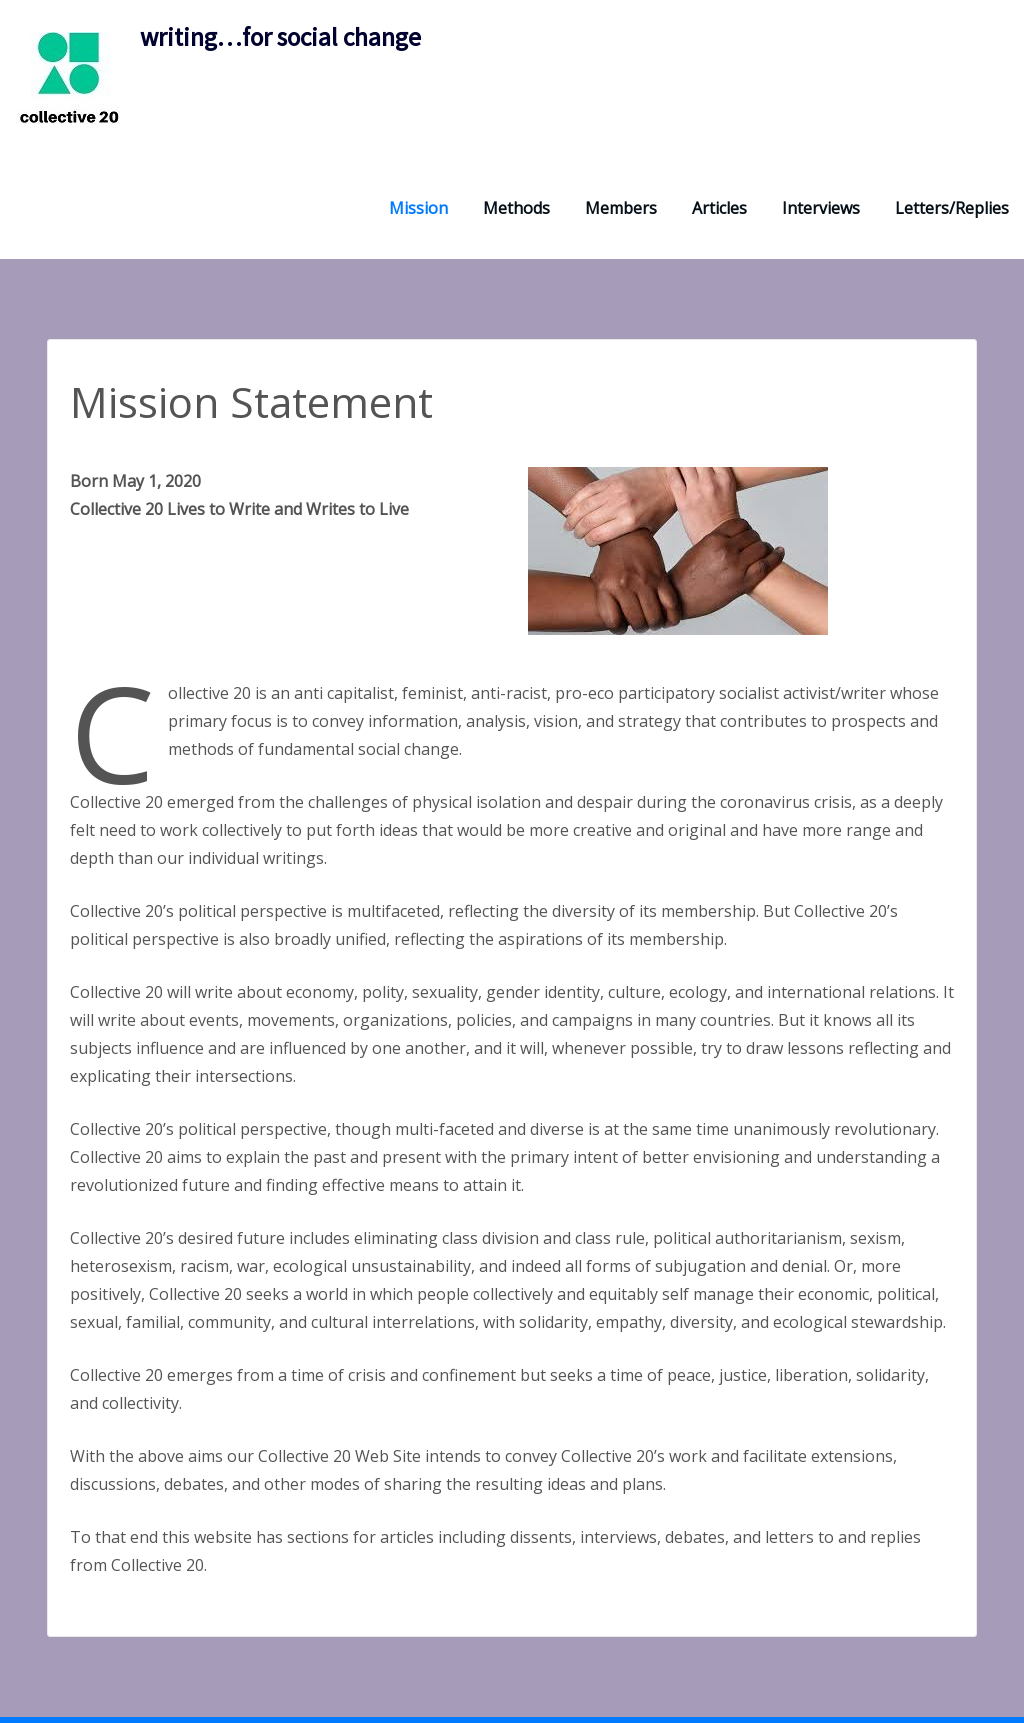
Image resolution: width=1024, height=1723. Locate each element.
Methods (516, 208)
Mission (418, 208)
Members (621, 208)
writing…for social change (280, 37)
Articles (719, 208)
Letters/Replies (952, 208)
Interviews (821, 208)
